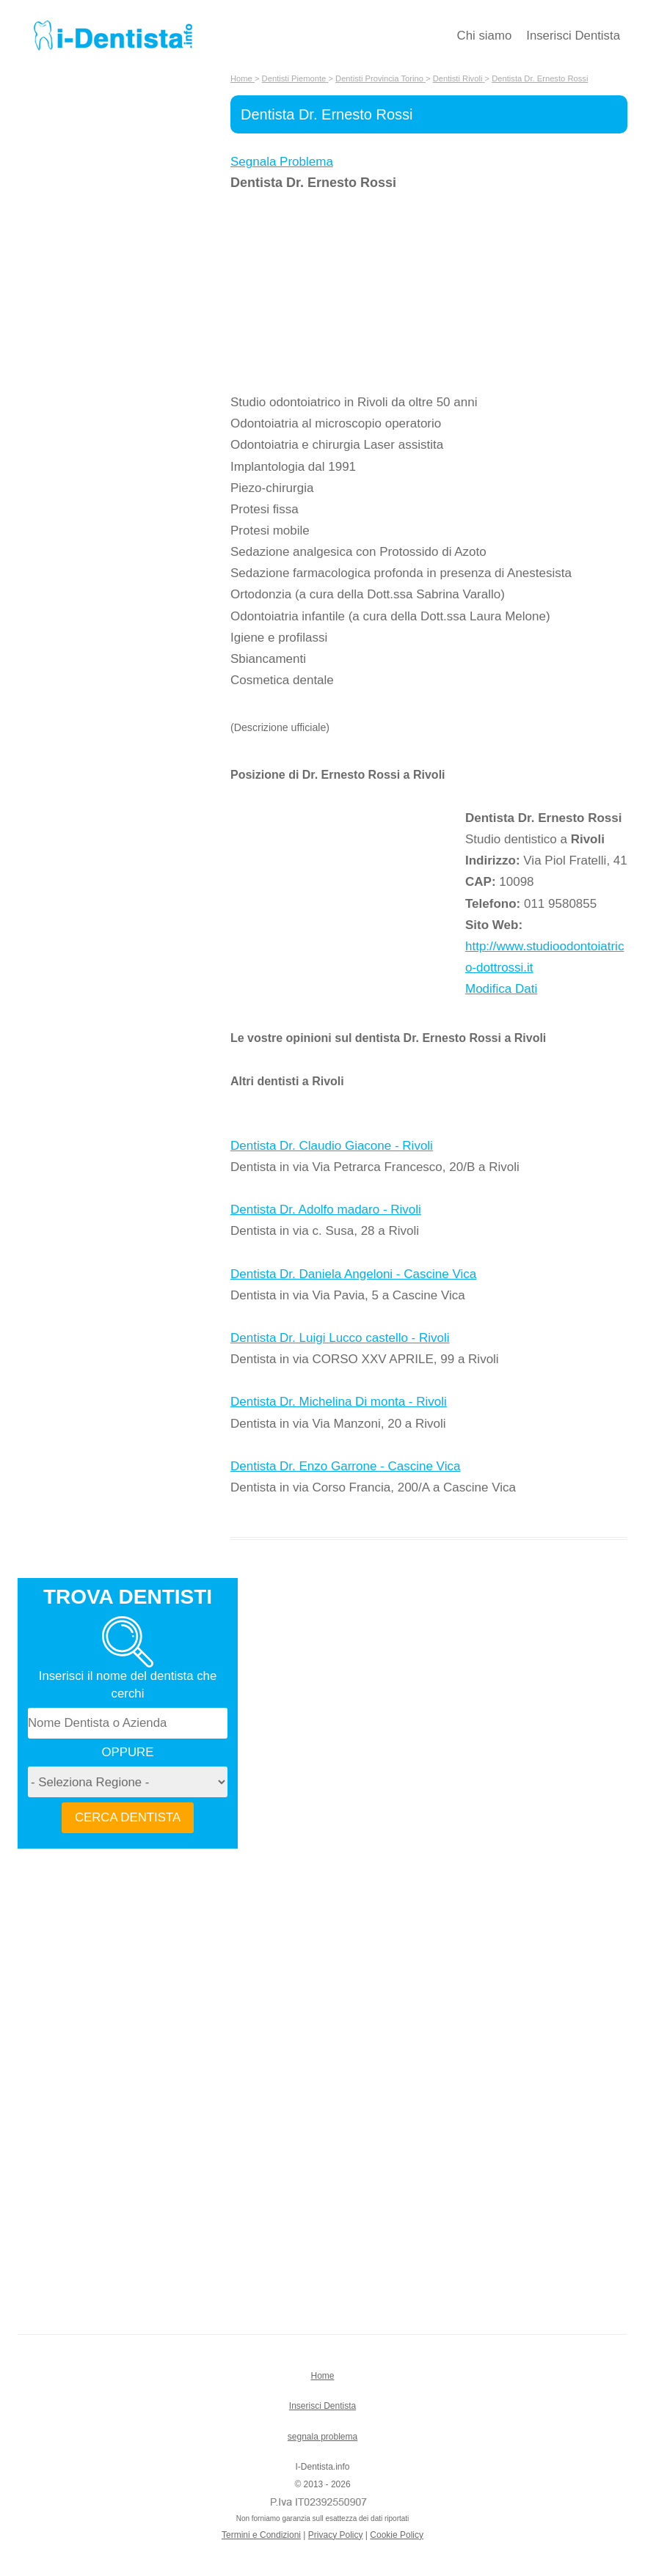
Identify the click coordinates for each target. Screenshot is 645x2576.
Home (322, 2376)
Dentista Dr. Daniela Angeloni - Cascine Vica (353, 1274)
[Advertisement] (348, 292)
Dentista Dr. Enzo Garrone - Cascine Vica (345, 1466)
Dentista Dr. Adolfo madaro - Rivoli (325, 1210)
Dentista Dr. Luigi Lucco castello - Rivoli (340, 1338)
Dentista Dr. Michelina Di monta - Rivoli (338, 1402)
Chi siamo (484, 36)
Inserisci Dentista (573, 36)
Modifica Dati (501, 989)
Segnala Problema (281, 162)
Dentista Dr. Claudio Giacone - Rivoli (331, 1146)
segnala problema (322, 2437)
